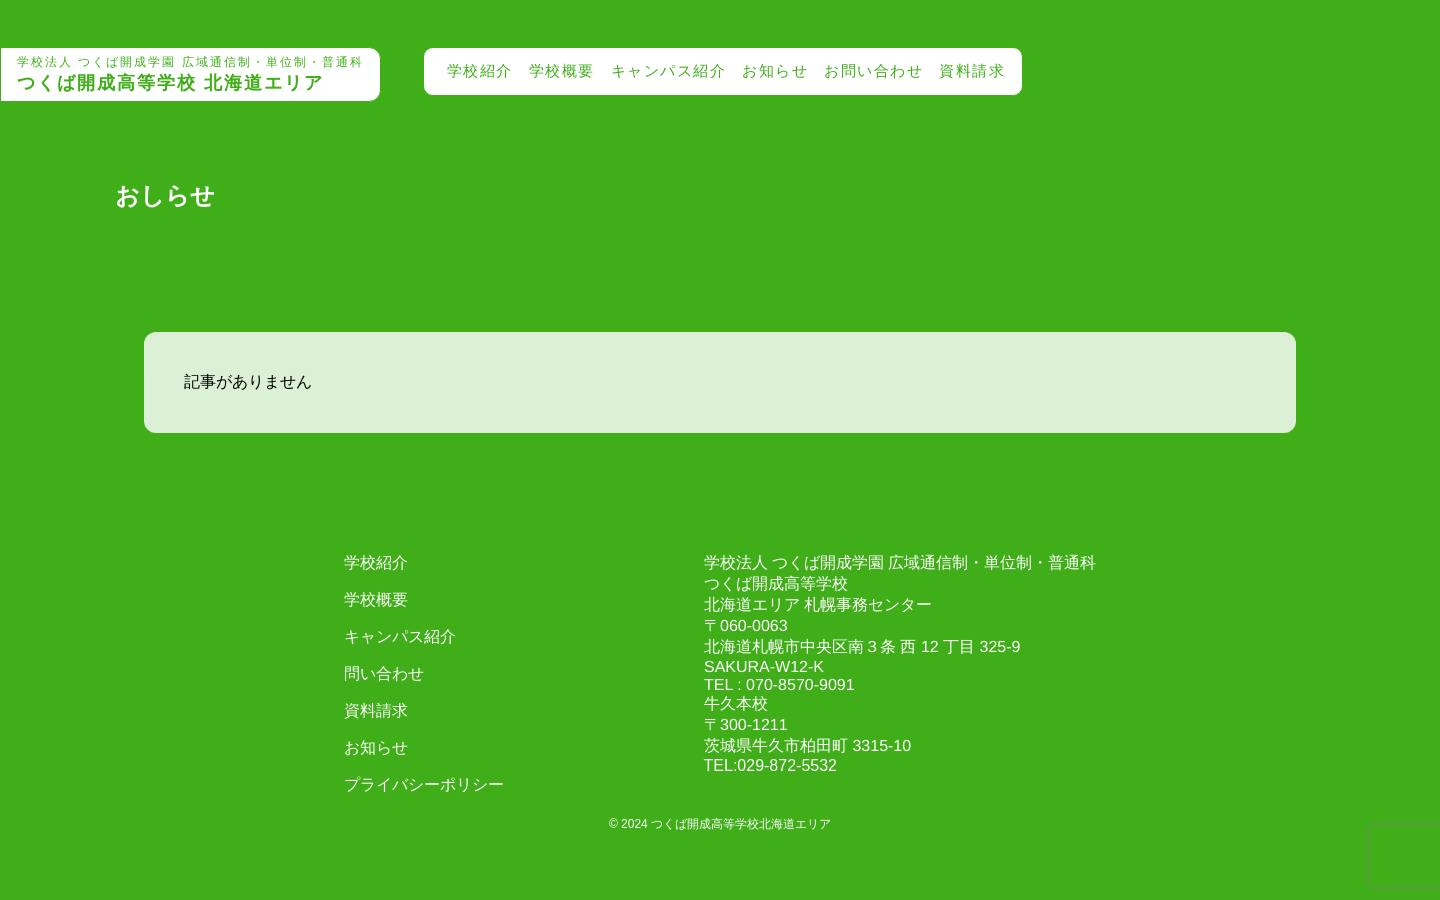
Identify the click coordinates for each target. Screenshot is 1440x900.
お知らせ (775, 70)
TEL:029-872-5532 (770, 765)
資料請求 (972, 70)
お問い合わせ (873, 70)
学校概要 (562, 70)
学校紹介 (480, 70)
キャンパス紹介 (669, 70)
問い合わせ (384, 673)
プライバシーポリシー (424, 784)
